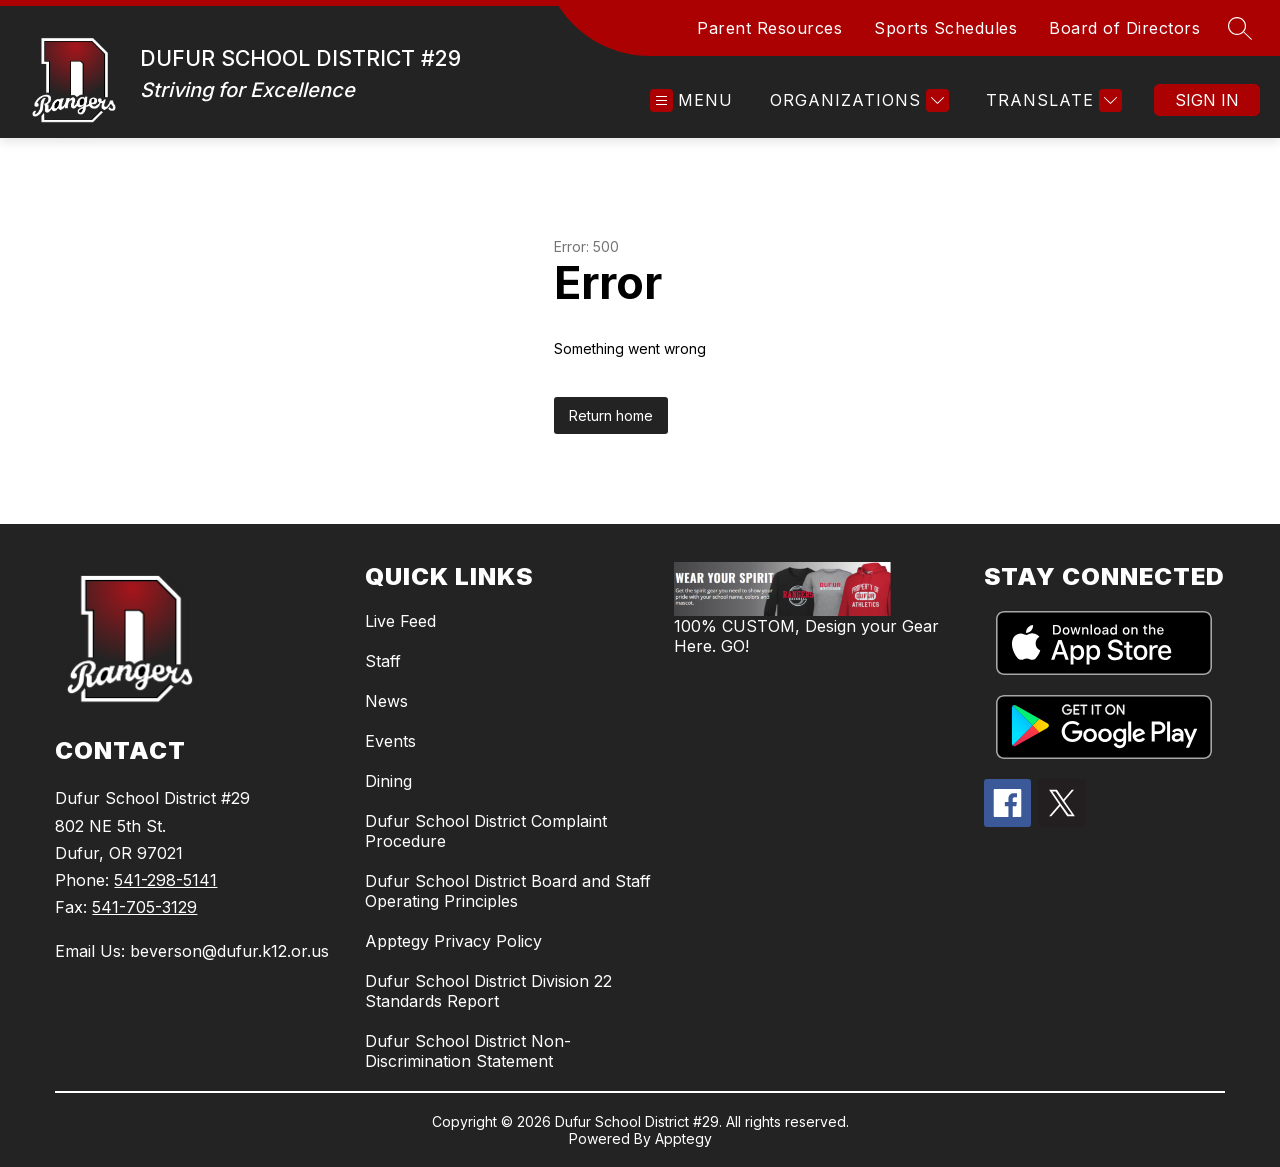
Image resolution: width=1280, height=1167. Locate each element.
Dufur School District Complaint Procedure (486, 831)
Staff (383, 661)
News (386, 701)
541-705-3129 (144, 907)
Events (390, 741)
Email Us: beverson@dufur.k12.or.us (192, 951)
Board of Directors (1124, 28)
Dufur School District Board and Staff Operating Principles (508, 891)
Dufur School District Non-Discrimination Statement (468, 1051)
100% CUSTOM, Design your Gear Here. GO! (806, 636)
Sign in (1207, 100)
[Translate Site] (1051, 100)
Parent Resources (769, 28)
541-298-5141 (165, 880)
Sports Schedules (945, 28)
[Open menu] (691, 100)
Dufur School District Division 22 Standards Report (488, 991)
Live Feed (400, 621)
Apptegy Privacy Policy (453, 941)
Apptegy (683, 1138)
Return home (611, 415)
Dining (388, 781)
